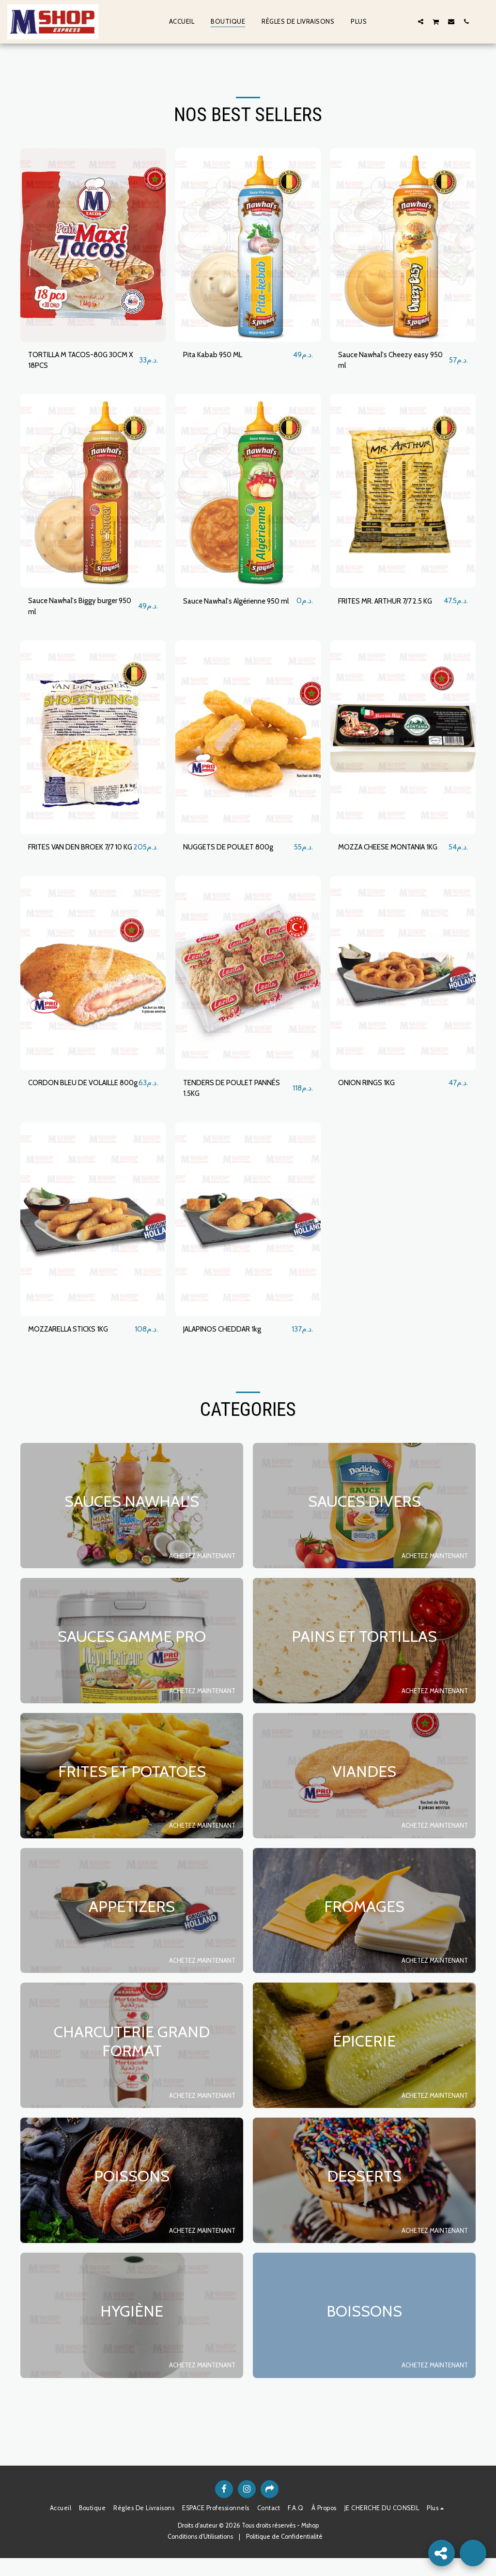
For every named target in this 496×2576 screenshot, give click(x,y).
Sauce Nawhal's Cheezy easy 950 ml (386, 360)
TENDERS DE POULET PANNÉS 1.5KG (237, 1104)
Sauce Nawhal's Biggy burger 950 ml (75, 608)
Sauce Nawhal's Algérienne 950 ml (236, 608)
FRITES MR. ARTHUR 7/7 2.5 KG (386, 608)
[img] (93, 245)
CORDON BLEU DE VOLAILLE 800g (78, 1104)
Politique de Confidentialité (284, 2554)
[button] (406, 21)
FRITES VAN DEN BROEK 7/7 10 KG (76, 856)
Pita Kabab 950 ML (215, 355)
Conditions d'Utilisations (200, 2554)
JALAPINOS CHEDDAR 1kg (227, 1346)
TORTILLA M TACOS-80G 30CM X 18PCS (83, 360)
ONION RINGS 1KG (369, 1098)
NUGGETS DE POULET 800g (232, 850)
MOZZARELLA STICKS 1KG (72, 1346)
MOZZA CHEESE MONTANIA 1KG (386, 856)
